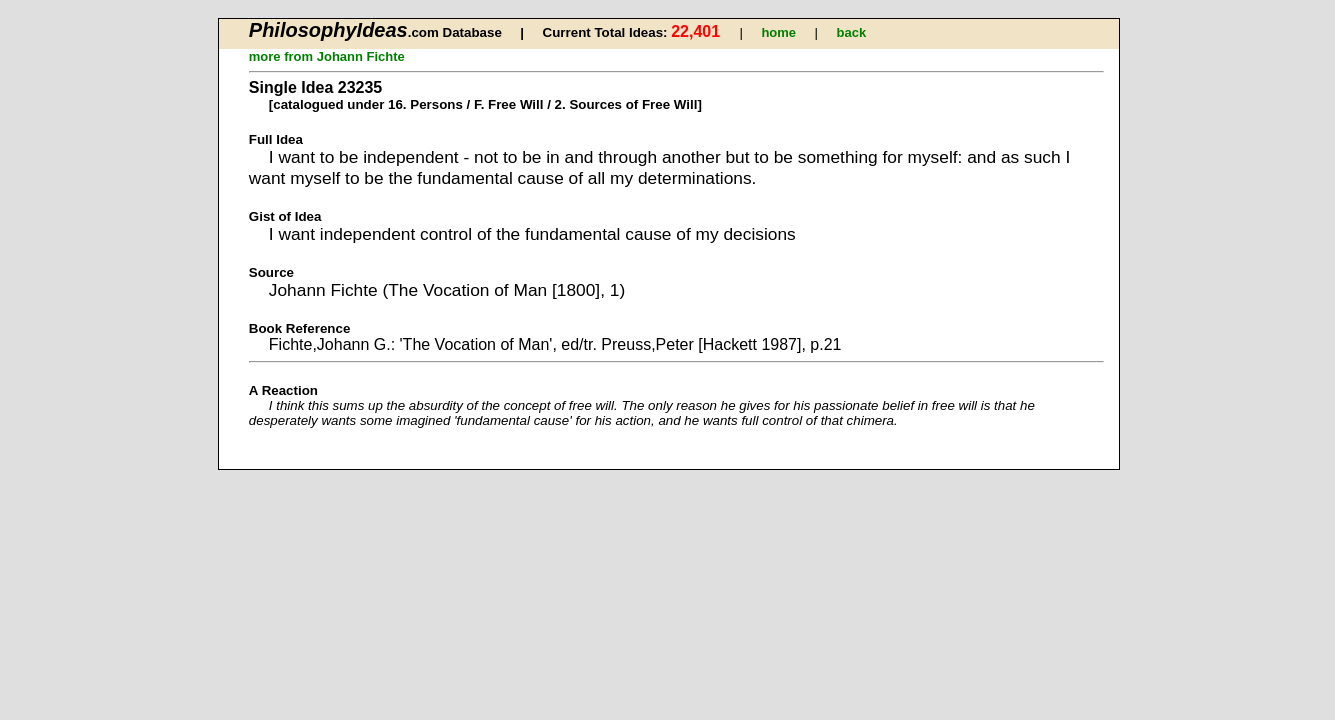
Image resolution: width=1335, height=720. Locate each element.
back (852, 32)
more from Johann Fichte (327, 56)
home (778, 32)
